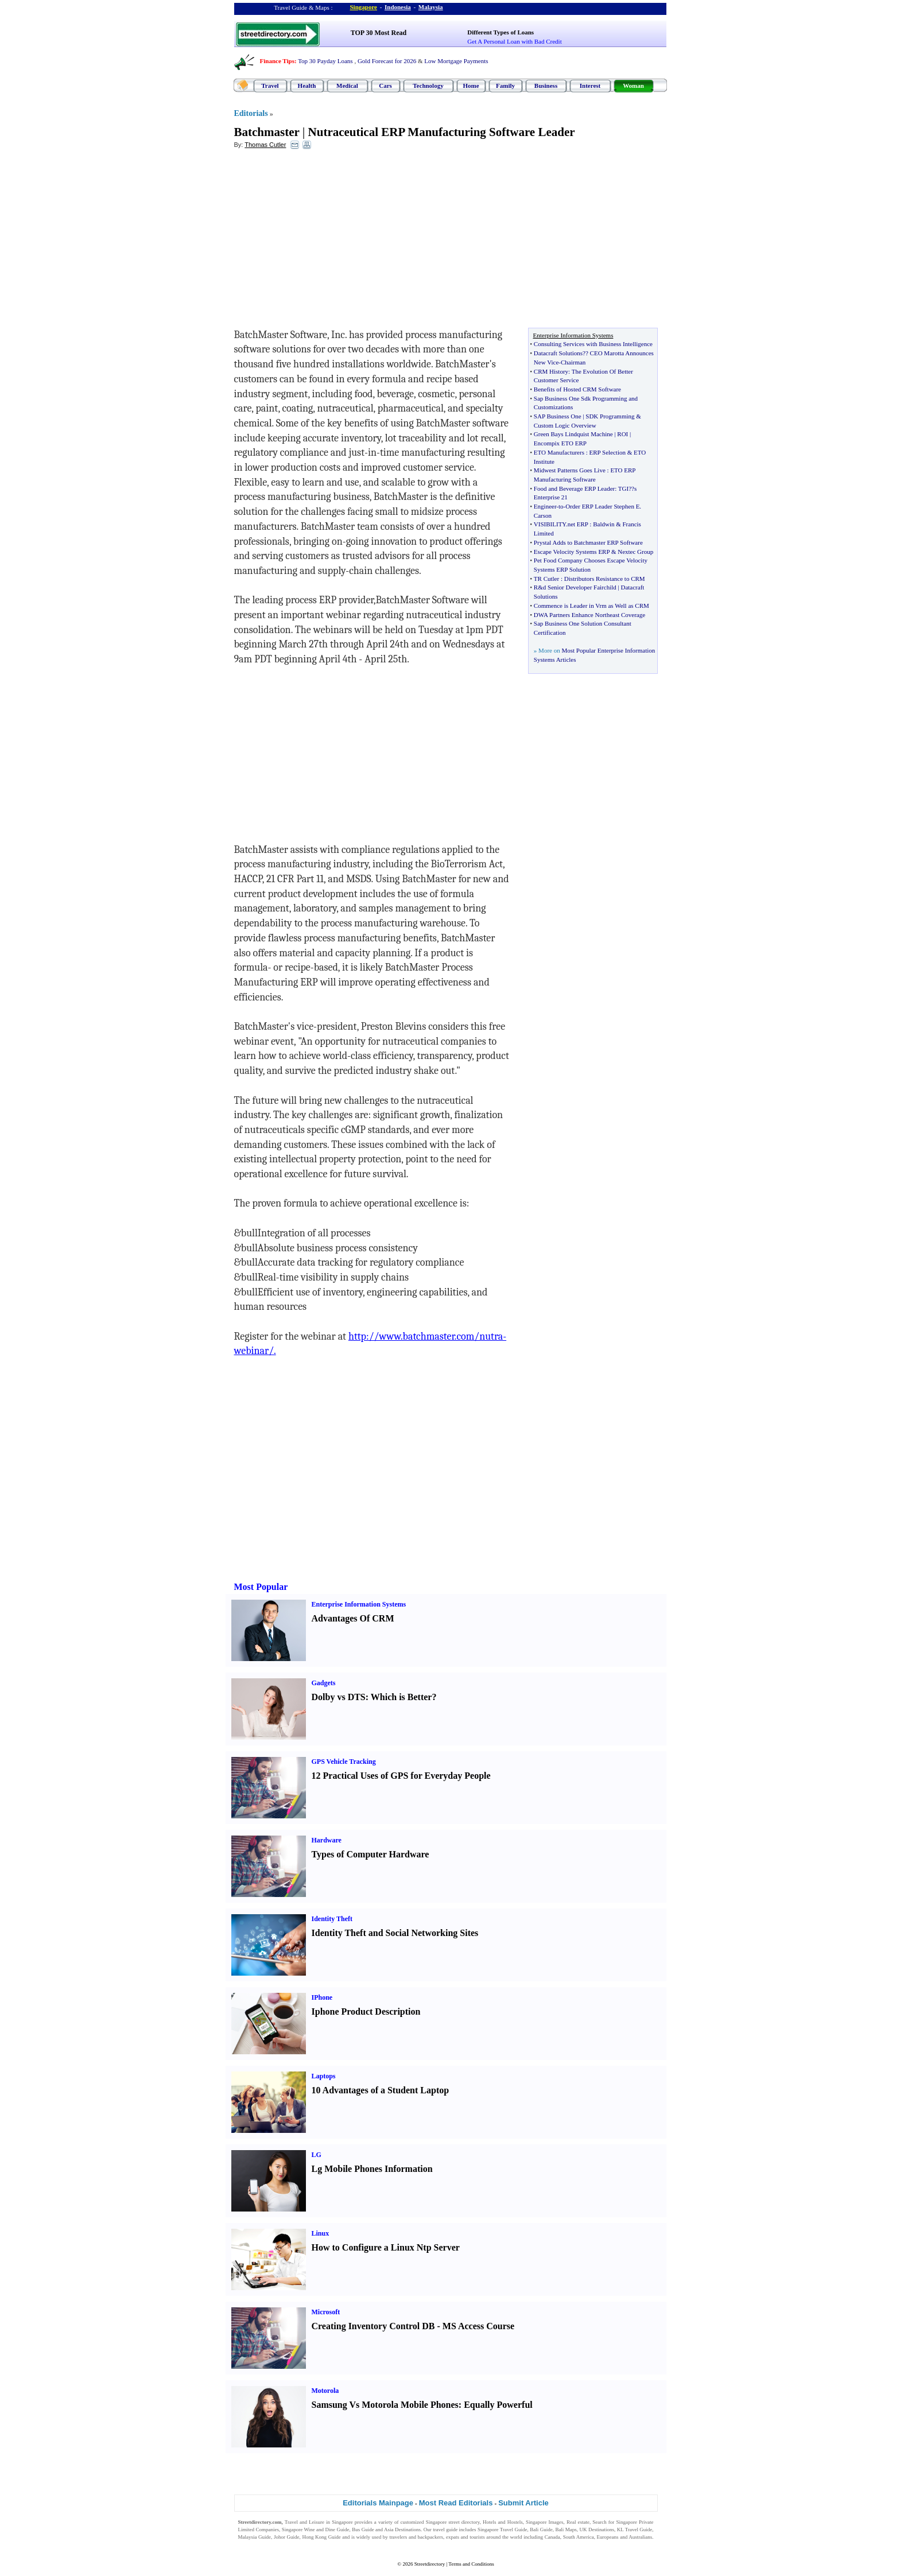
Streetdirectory (429, 2564)
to (561, 506)
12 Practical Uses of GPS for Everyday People (401, 1775)
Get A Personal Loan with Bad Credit (514, 41)
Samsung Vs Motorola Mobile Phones (385, 2405)
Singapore (363, 6)
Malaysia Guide (254, 2537)
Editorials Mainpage (378, 2503)
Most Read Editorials (456, 2503)
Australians (640, 2537)
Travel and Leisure (304, 2522)
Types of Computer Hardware (370, 1854)
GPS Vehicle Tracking (344, 1762)
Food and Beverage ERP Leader (574, 488)
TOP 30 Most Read (378, 33)
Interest (590, 85)
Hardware (327, 1840)
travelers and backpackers (416, 2537)
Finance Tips (277, 60)
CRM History (551, 371)
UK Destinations (597, 2529)
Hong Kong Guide (321, 2537)
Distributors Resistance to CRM (604, 578)
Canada (552, 2537)
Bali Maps (565, 2529)
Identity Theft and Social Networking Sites (395, 1933)
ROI (622, 433)
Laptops (324, 2076)
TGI (623, 488)
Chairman (573, 362)
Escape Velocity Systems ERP (572, 551)
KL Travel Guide (635, 2529)
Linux (320, 2233)
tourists (477, 2537)
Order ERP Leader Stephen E (602, 506)
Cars (385, 85)
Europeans (608, 2537)
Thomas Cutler (265, 144)
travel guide (445, 2529)
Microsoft (326, 2312)
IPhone (322, 1997)
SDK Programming (609, 416)
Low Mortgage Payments (456, 60)
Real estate (578, 2522)
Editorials (251, 113)
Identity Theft (332, 1919)
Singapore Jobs (254, 2544)
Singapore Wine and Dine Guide (316, 2529)
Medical (347, 85)
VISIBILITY (550, 524)
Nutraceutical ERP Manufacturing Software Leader (441, 132)
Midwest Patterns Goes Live (570, 470)
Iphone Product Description (366, 2011)
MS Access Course (478, 2326)
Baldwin (603, 524)
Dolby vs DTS (339, 1697)
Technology (428, 85)
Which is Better (401, 1697)
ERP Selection (607, 452)
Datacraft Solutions (558, 353)
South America (578, 2537)
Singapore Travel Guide (502, 2529)
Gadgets (324, 1683)
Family (505, 85)
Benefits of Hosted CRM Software (577, 389)
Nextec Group (635, 551)
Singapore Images (545, 2522)
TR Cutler (546, 578)
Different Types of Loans (500, 32)
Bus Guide (363, 2529)
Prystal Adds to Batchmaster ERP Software (588, 542)
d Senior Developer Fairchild (579, 587)
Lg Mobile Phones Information (372, 2169)
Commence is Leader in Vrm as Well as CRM (591, 605)
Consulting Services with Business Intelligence (593, 343)
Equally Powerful (498, 2405)
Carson (543, 515)
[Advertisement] (327, 241)
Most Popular (261, 1587)
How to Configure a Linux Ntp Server (386, 2247)
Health (307, 85)
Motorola (325, 2391)
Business (545, 85)
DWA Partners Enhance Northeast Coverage (589, 614)
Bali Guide (541, 2529)
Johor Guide (287, 2537)
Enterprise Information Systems (359, 1604)
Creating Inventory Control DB (373, 2326)
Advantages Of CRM (353, 1618)
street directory (463, 2522)
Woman (633, 85)
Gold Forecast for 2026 (387, 60)
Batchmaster (267, 132)
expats (452, 2537)
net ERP (578, 524)
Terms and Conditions (471, 2564)
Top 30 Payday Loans (325, 60)
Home (471, 85)
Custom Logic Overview (565, 425)
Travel (269, 85)
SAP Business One (557, 416)
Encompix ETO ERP (560, 443)
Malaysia (430, 6)
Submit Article (523, 2503)
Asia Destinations (402, 2529)
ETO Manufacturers (559, 452)
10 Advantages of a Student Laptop (380, 2090)
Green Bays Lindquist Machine (573, 433)
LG (316, 2155)
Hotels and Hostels (503, 2522)
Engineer (545, 506)
